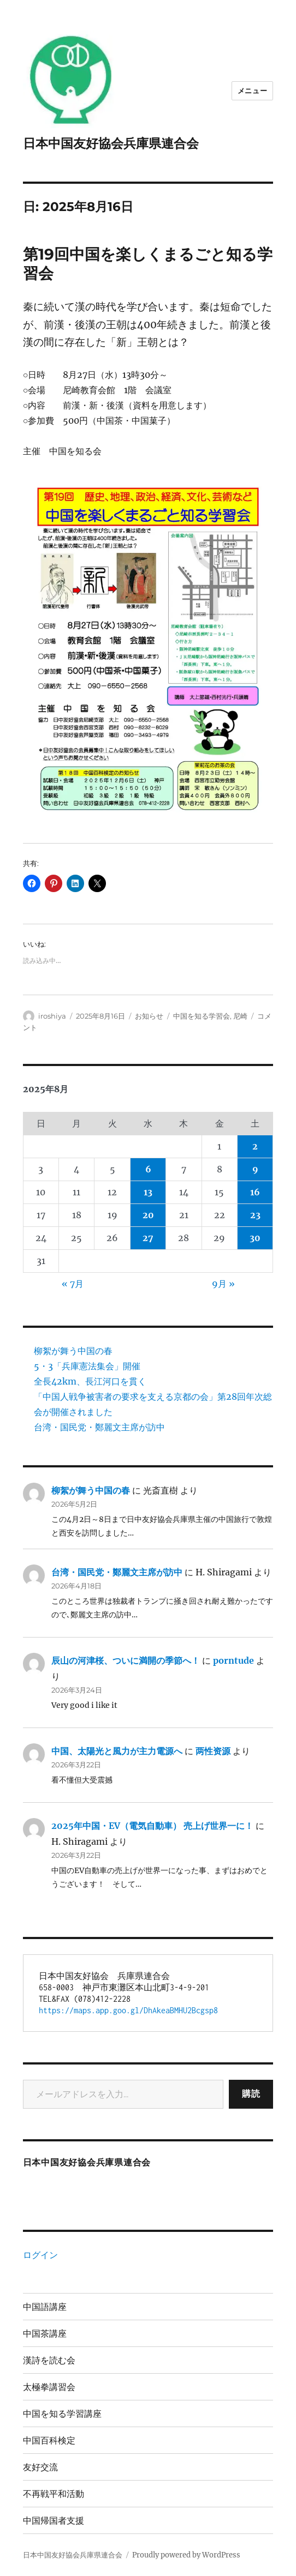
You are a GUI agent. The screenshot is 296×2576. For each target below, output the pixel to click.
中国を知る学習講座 (62, 2414)
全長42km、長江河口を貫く (90, 1381)
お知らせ (149, 1016)
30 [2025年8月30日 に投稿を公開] (255, 1237)
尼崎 (240, 1016)
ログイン (40, 2254)
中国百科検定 (49, 2440)
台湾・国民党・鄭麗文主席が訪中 (99, 1427)
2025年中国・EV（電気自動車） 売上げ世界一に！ (152, 1825)
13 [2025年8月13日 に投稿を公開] (148, 1192)
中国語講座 (45, 2307)
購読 (251, 2094)
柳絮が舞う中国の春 (73, 1350)
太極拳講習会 (49, 2387)
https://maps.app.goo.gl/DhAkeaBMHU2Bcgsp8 (128, 2010)
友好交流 (40, 2467)
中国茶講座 (45, 2333)
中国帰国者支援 (53, 2520)
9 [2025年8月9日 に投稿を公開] (255, 1169)
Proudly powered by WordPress (186, 2555)
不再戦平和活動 (53, 2494)
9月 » (223, 1283)
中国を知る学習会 (201, 1016)
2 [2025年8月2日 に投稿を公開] (255, 1146)
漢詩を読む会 (49, 2360)
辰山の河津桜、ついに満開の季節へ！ (125, 1660)
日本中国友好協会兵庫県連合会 (111, 143)
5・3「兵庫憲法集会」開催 (87, 1366)
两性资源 (213, 1751)
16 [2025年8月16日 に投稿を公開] (255, 1192)
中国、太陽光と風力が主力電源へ (116, 1751)
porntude (233, 1660)
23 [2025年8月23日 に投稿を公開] (255, 1214)
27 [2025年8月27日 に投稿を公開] (148, 1237)
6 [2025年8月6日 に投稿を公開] (148, 1169)
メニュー (252, 90)
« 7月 (73, 1283)
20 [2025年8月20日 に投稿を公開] (148, 1214)
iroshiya (52, 1016)
